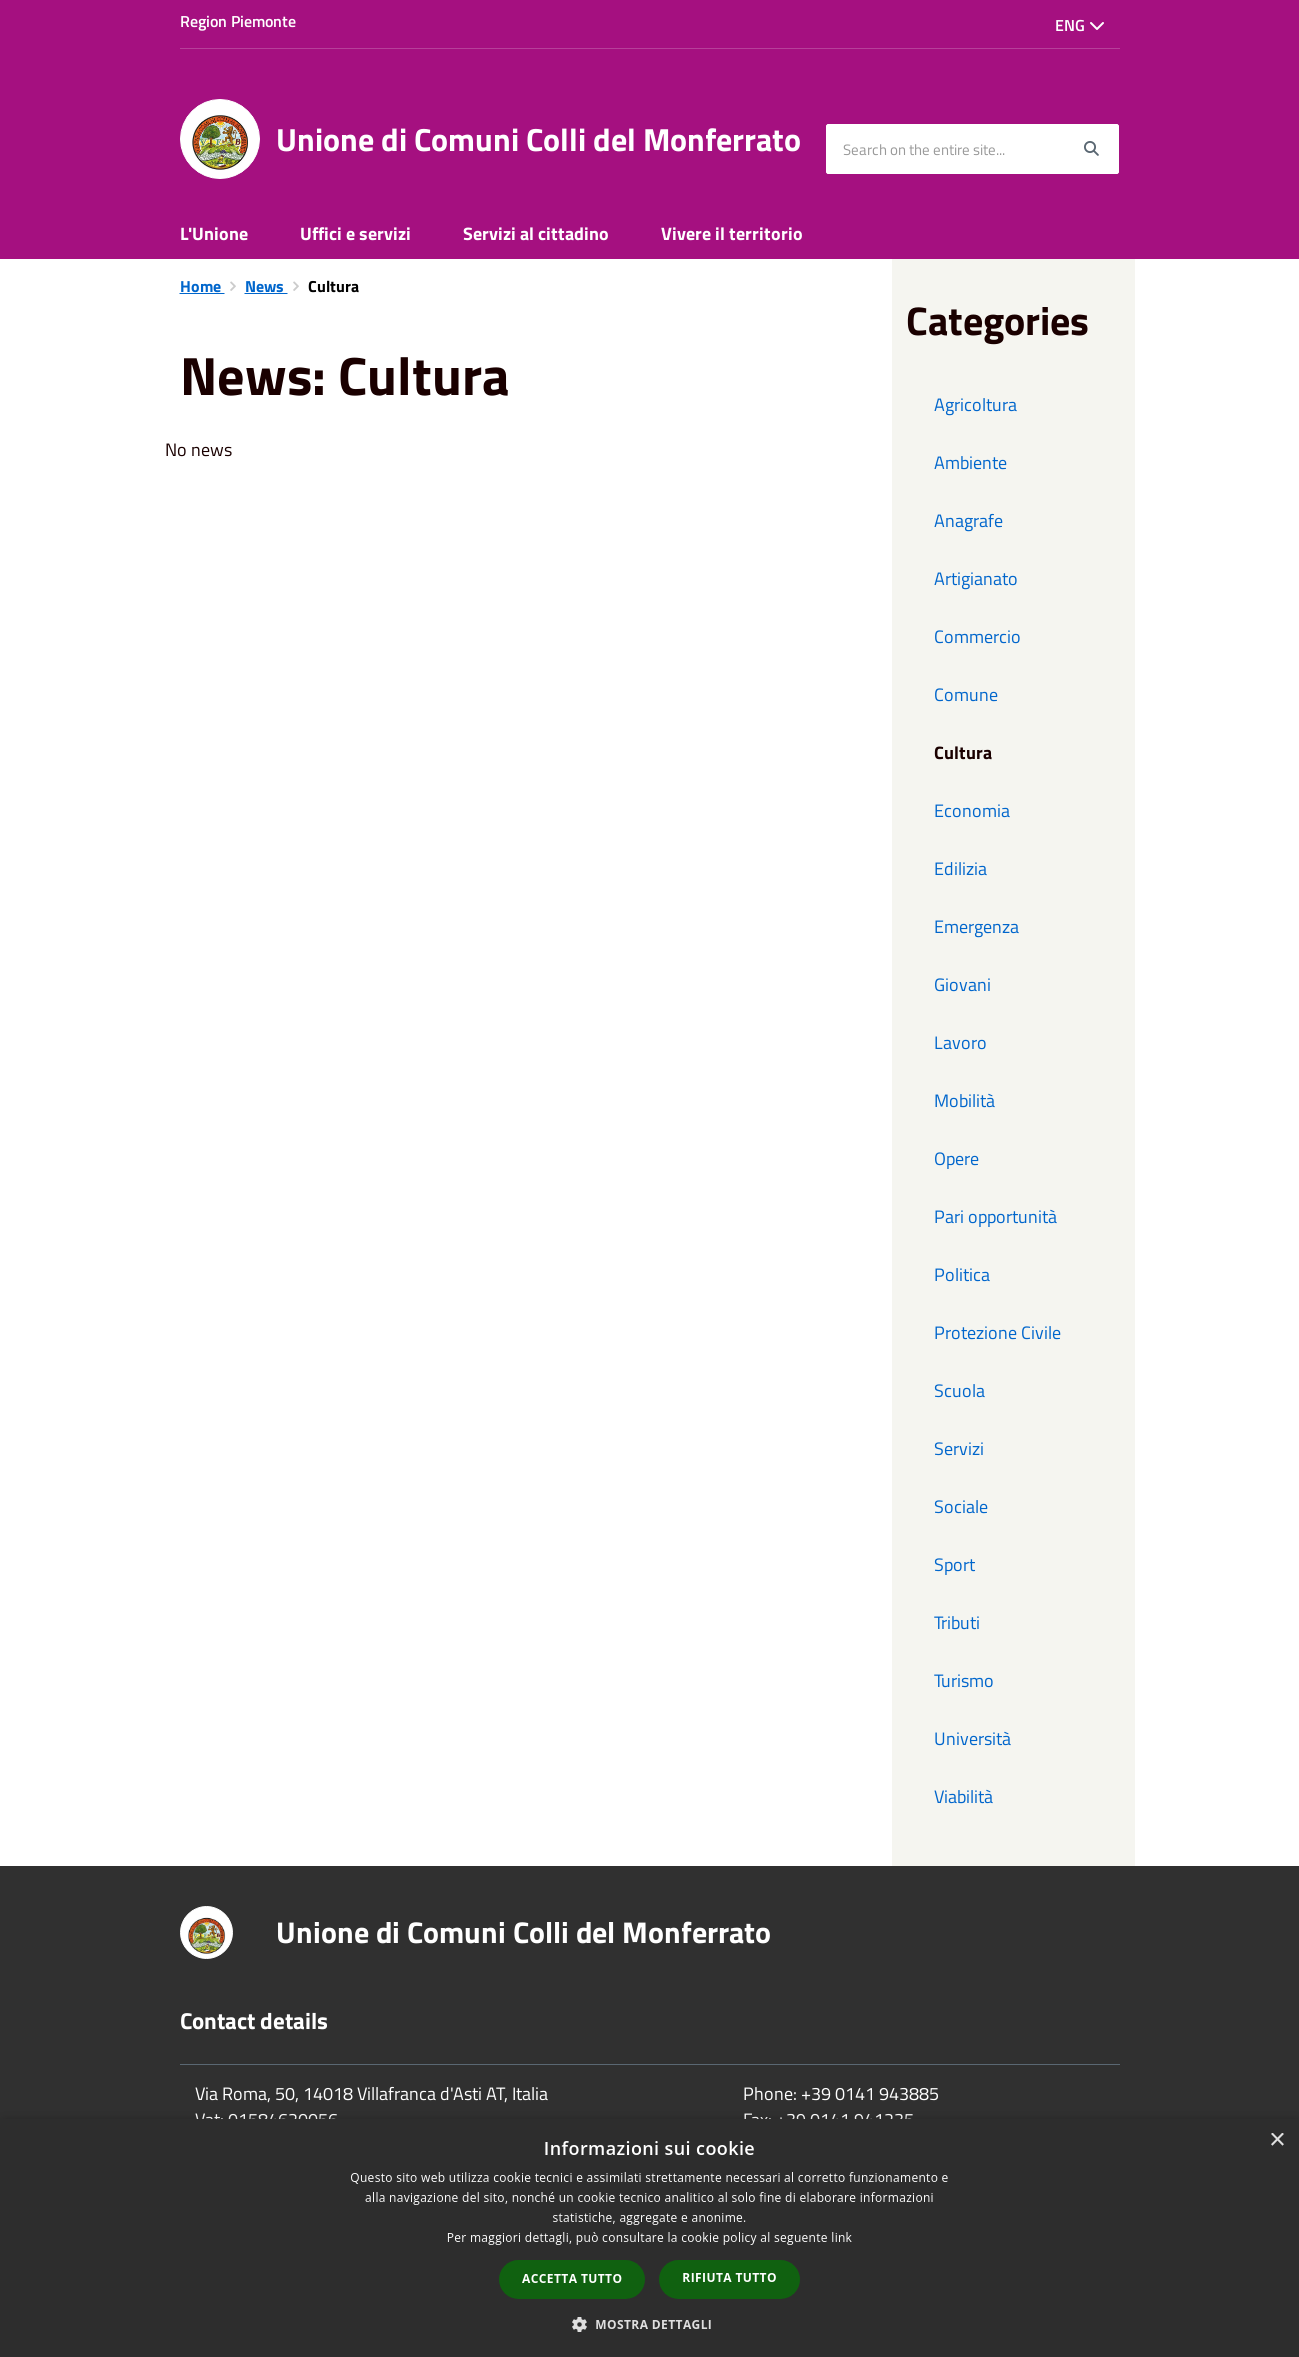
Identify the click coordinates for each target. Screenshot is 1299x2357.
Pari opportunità (995, 1216)
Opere (956, 1158)
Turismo (964, 1680)
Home (202, 286)
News (266, 286)
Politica (962, 1274)
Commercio (977, 636)
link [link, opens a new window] (841, 2237)
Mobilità (964, 1100)
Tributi (957, 1622)
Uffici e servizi (355, 233)
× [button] (1276, 2140)
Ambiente (970, 462)
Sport (954, 1564)
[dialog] (649, 2238)
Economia (972, 810)
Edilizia (960, 868)
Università (972, 1738)
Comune (966, 694)
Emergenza (976, 926)
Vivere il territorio (732, 233)
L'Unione (214, 233)
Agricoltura (975, 404)
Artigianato (976, 578)
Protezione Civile (997, 1332)
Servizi (959, 1448)
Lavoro (960, 1042)
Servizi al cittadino (536, 233)
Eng (1080, 25)
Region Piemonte (238, 21)
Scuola (959, 1390)
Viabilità (963, 1796)
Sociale (961, 1506)
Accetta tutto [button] (572, 2278)
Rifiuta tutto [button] (729, 2277)
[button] (650, 2323)
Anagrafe (968, 520)
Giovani (962, 984)
